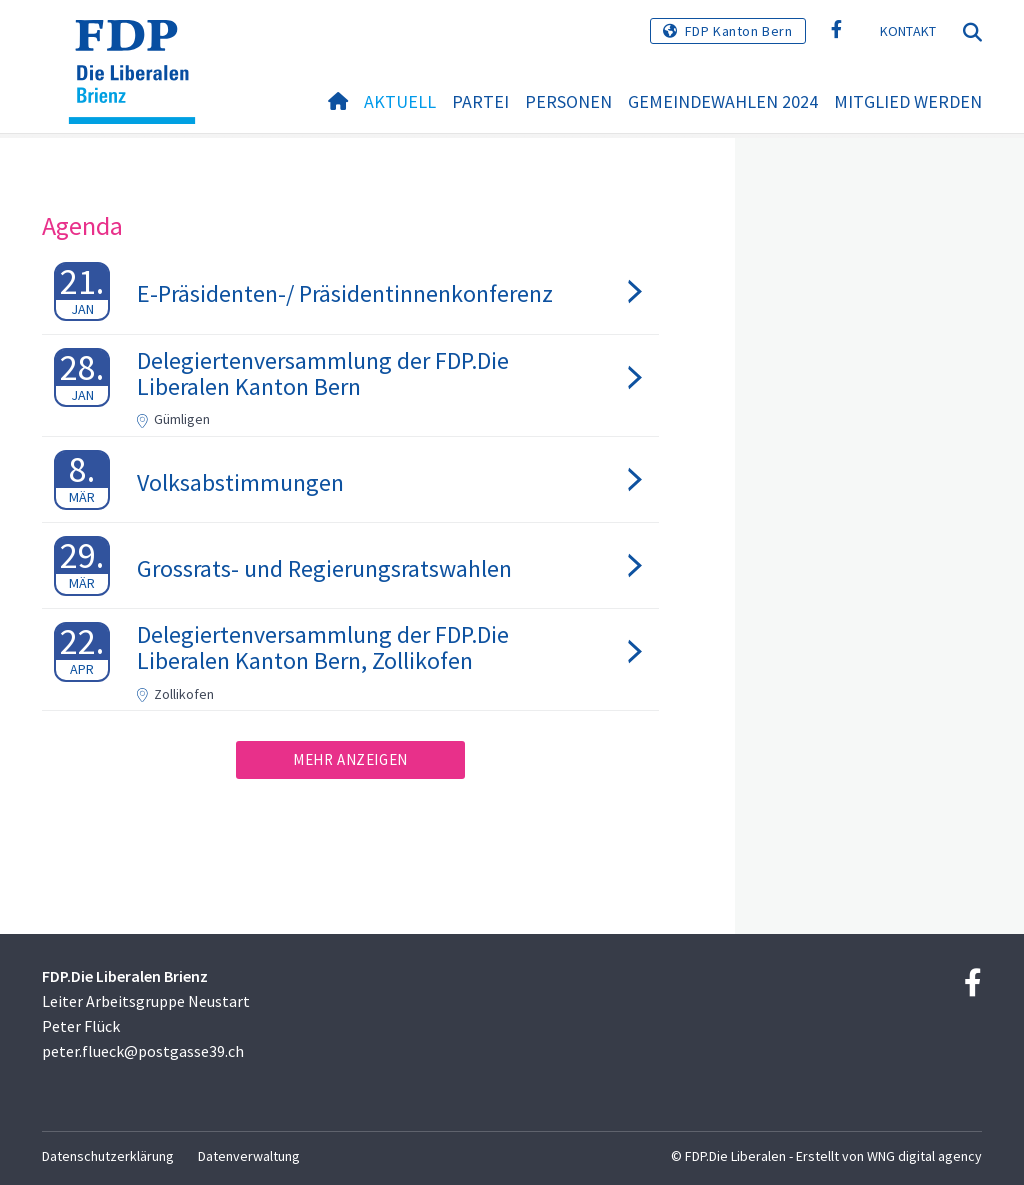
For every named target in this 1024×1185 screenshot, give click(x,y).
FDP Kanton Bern (739, 31)
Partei (480, 101)
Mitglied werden (908, 101)
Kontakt (908, 31)
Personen (568, 101)
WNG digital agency (924, 1156)
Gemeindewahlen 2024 (723, 101)
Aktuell (400, 101)
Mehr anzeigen (350, 759)
